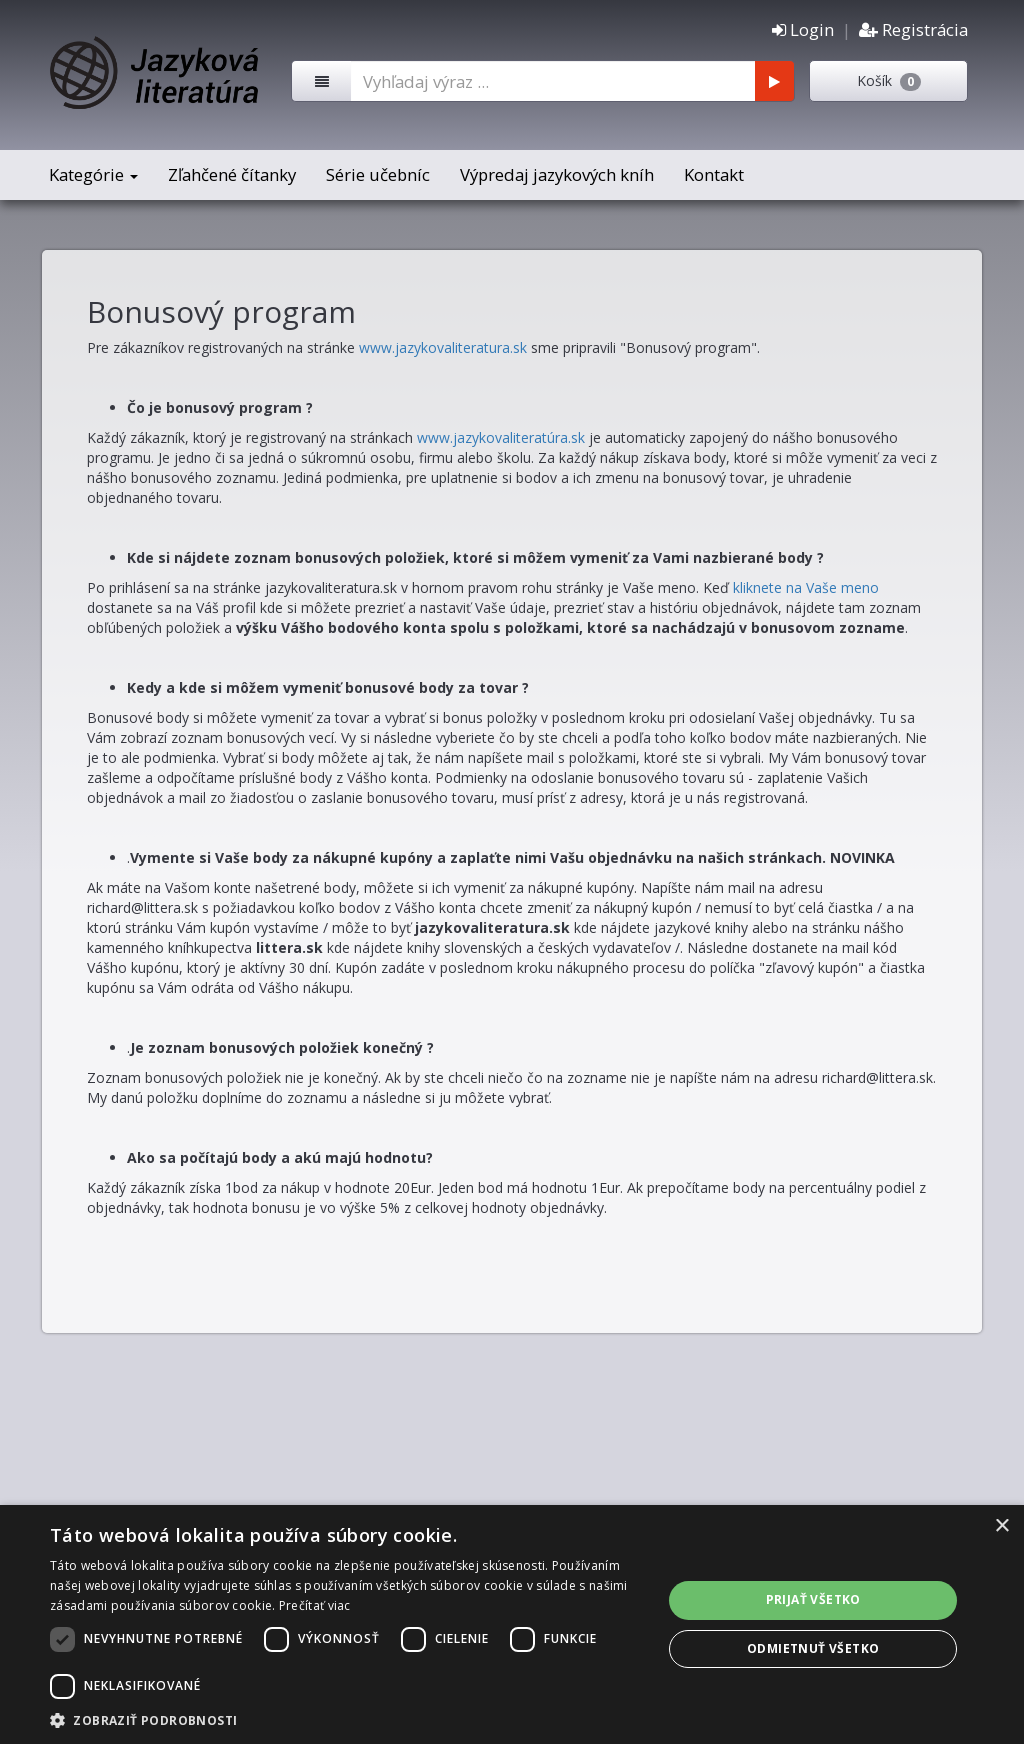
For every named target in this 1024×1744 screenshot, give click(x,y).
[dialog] (512, 1624)
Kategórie (93, 174)
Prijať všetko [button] (813, 1599)
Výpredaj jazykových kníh (557, 174)
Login (803, 29)
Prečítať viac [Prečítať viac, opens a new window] (315, 1605)
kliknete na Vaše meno (806, 587)
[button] (347, 1719)
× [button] (1001, 1526)
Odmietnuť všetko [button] (813, 1648)
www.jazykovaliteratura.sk (443, 347)
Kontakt (714, 174)
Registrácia (913, 29)
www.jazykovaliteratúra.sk (501, 437)
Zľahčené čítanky (232, 174)
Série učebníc (378, 174)
